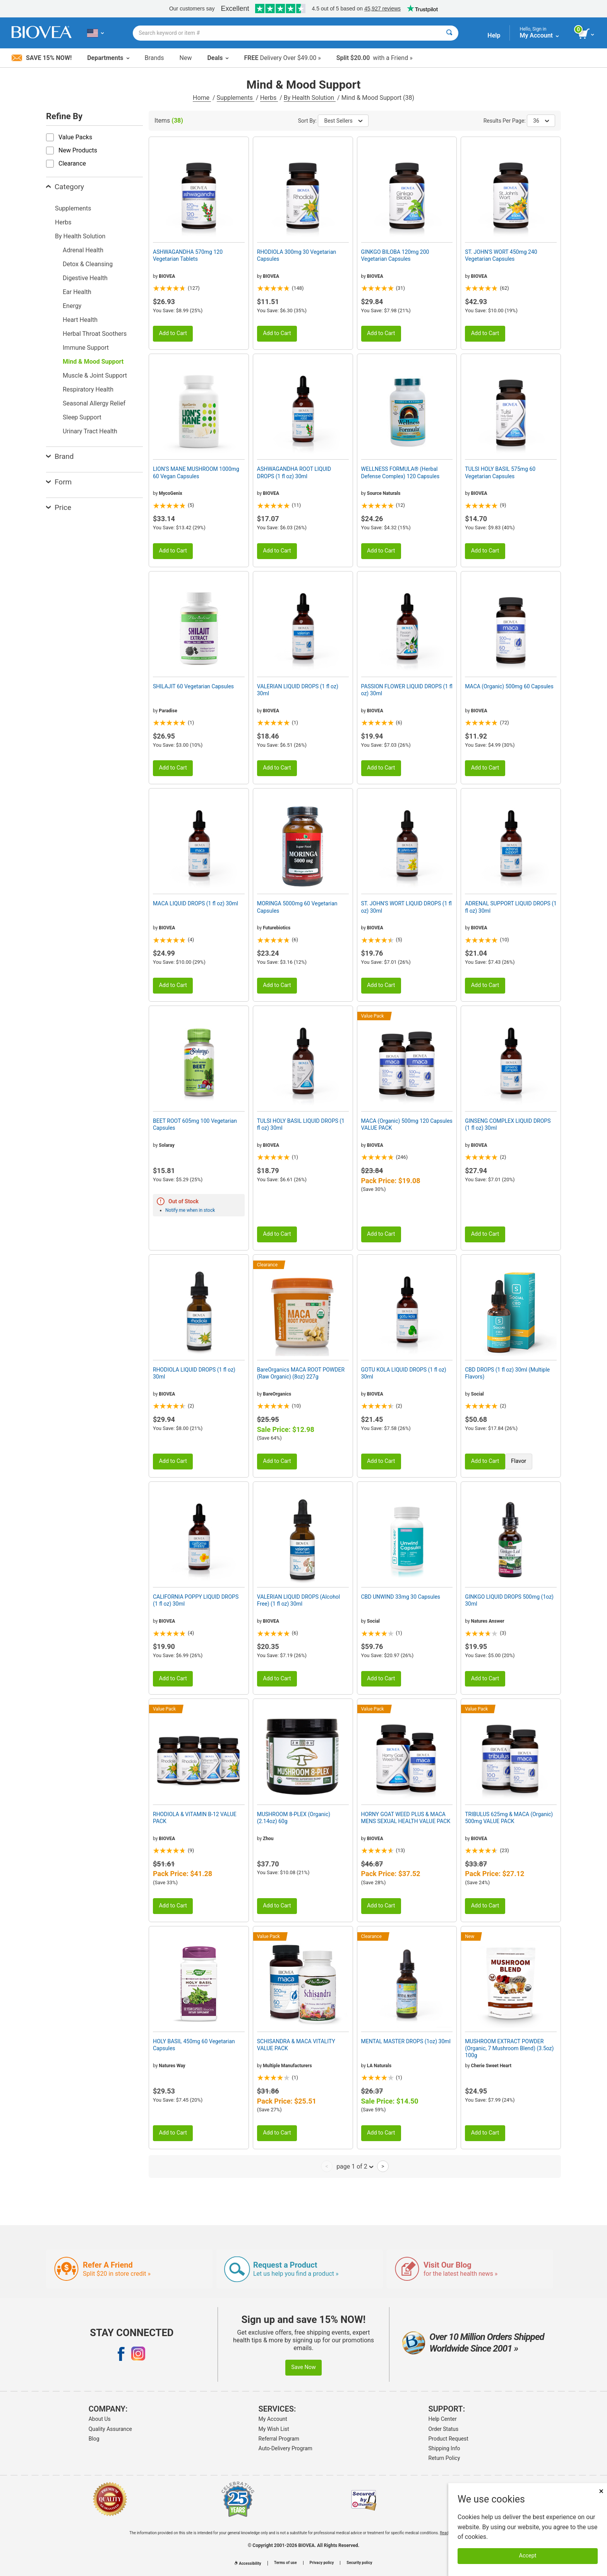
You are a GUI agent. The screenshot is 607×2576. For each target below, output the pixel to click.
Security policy (359, 2563)
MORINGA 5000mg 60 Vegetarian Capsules (297, 906)
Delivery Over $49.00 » (282, 58)
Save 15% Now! (42, 58)
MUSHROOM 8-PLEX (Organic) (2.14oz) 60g (293, 1817)
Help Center (443, 2419)
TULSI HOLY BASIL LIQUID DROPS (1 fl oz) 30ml (301, 1124)
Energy (72, 306)
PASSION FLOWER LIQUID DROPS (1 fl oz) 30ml (407, 689)
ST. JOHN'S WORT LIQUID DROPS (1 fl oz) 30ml (406, 906)
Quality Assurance (110, 2429)
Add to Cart (173, 333)
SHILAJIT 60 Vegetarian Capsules (193, 686)
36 (541, 121)
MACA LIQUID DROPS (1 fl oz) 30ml (195, 903)
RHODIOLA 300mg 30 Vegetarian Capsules (296, 255)
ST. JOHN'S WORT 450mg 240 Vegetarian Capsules (501, 255)
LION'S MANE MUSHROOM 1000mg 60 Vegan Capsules (196, 472)
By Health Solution (310, 97)
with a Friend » (374, 58)
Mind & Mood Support (93, 361)
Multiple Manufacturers (287, 2065)
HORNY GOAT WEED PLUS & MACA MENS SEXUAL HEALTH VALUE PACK (406, 1817)
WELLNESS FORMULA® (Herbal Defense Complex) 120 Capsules (400, 472)
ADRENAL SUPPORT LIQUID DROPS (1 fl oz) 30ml (511, 906)
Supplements (235, 97)
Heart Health (80, 319)
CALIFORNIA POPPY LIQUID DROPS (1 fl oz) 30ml (195, 1600)
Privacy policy (322, 2563)
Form (59, 481)
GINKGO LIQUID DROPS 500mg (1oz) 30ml (509, 1600)
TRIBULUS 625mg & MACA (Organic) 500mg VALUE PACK (509, 1817)
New (186, 58)
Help (493, 35)
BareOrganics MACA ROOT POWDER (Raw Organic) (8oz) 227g (301, 1373)
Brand (60, 456)
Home (202, 97)
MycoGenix (170, 493)
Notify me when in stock (190, 1210)
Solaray (166, 1145)
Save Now (303, 2367)
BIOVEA (167, 276)
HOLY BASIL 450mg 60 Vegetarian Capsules (194, 2044)
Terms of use (285, 2563)
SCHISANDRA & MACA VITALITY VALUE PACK (296, 2044)
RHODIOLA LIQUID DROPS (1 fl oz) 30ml (194, 1373)
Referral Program (279, 2439)
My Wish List (274, 2429)
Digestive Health (85, 278)
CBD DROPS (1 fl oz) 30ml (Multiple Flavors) (507, 1373)
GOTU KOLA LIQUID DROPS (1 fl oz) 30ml (403, 1373)
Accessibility (248, 2563)
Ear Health (77, 292)
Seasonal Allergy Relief (94, 403)
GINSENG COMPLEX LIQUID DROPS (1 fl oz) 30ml (507, 1124)
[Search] (449, 33)
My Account (273, 2419)
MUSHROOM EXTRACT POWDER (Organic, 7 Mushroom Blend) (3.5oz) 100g (509, 2048)
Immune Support (86, 347)
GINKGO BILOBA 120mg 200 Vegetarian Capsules (395, 255)
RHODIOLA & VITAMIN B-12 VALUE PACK (195, 1817)
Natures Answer (487, 1621)
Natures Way (172, 2065)
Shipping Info (444, 2448)
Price (58, 507)
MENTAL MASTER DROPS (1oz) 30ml (406, 2041)
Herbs (269, 97)
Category (65, 186)
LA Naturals (379, 2065)
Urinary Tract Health (90, 431)
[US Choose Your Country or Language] (95, 33)
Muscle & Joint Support (95, 375)
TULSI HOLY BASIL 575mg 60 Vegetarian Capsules (500, 472)
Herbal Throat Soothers (95, 333)
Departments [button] (108, 58)
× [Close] (601, 2491)
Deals (217, 58)
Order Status (444, 2429)
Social (477, 1394)
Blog (94, 2439)
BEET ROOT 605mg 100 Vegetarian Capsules (195, 1124)
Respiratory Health (88, 389)
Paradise (168, 710)
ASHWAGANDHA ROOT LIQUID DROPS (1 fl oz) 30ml (294, 472)
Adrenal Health (83, 250)
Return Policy (444, 2458)
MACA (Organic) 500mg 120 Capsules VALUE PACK (407, 1124)
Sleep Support (82, 417)
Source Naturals (384, 493)
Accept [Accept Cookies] (528, 2555)
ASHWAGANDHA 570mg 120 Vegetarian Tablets (188, 255)
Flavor (518, 1461)
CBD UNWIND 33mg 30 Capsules (401, 1597)
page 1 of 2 (354, 2166)
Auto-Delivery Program (285, 2448)
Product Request (448, 2439)
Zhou (268, 1838)
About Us (100, 2419)
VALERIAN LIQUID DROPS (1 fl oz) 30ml (297, 689)
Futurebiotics (276, 928)
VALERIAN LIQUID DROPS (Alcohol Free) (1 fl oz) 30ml (298, 1600)
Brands (154, 58)
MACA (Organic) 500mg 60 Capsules (509, 686)
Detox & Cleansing (88, 264)
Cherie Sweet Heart (491, 2065)
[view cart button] (586, 34)
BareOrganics (277, 1394)
